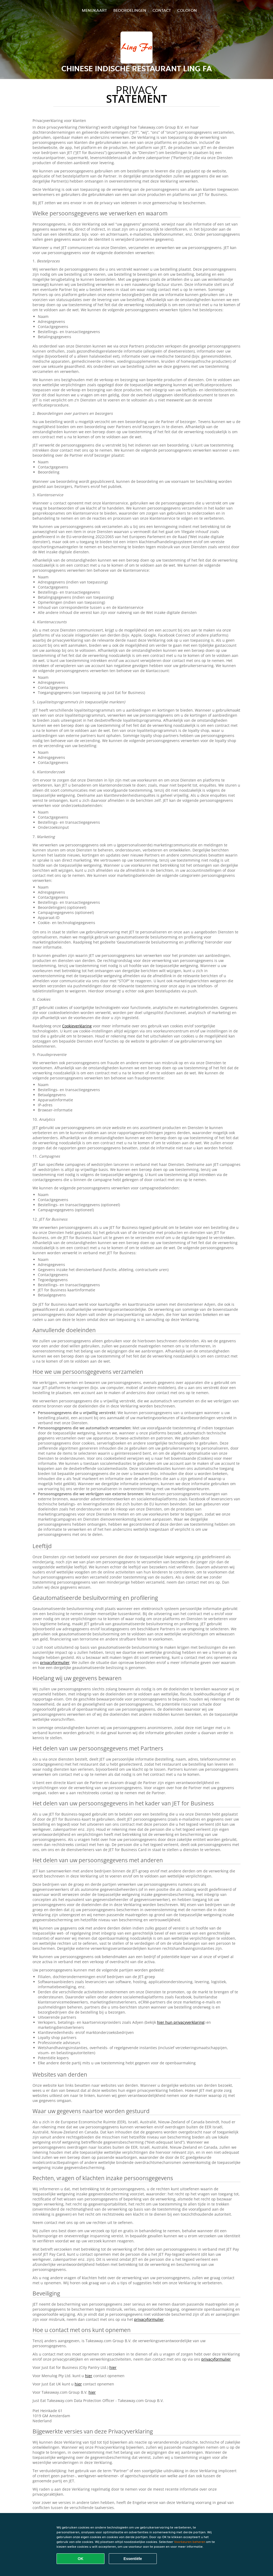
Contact (161, 10)
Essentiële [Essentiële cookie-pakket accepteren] (132, 2559)
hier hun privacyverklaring (180, 2022)
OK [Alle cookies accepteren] (80, 2559)
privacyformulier (55, 1662)
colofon (187, 10)
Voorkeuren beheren (189, 2542)
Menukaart (94, 10)
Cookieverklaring (77, 1025)
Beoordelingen (129, 10)
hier (113, 2367)
